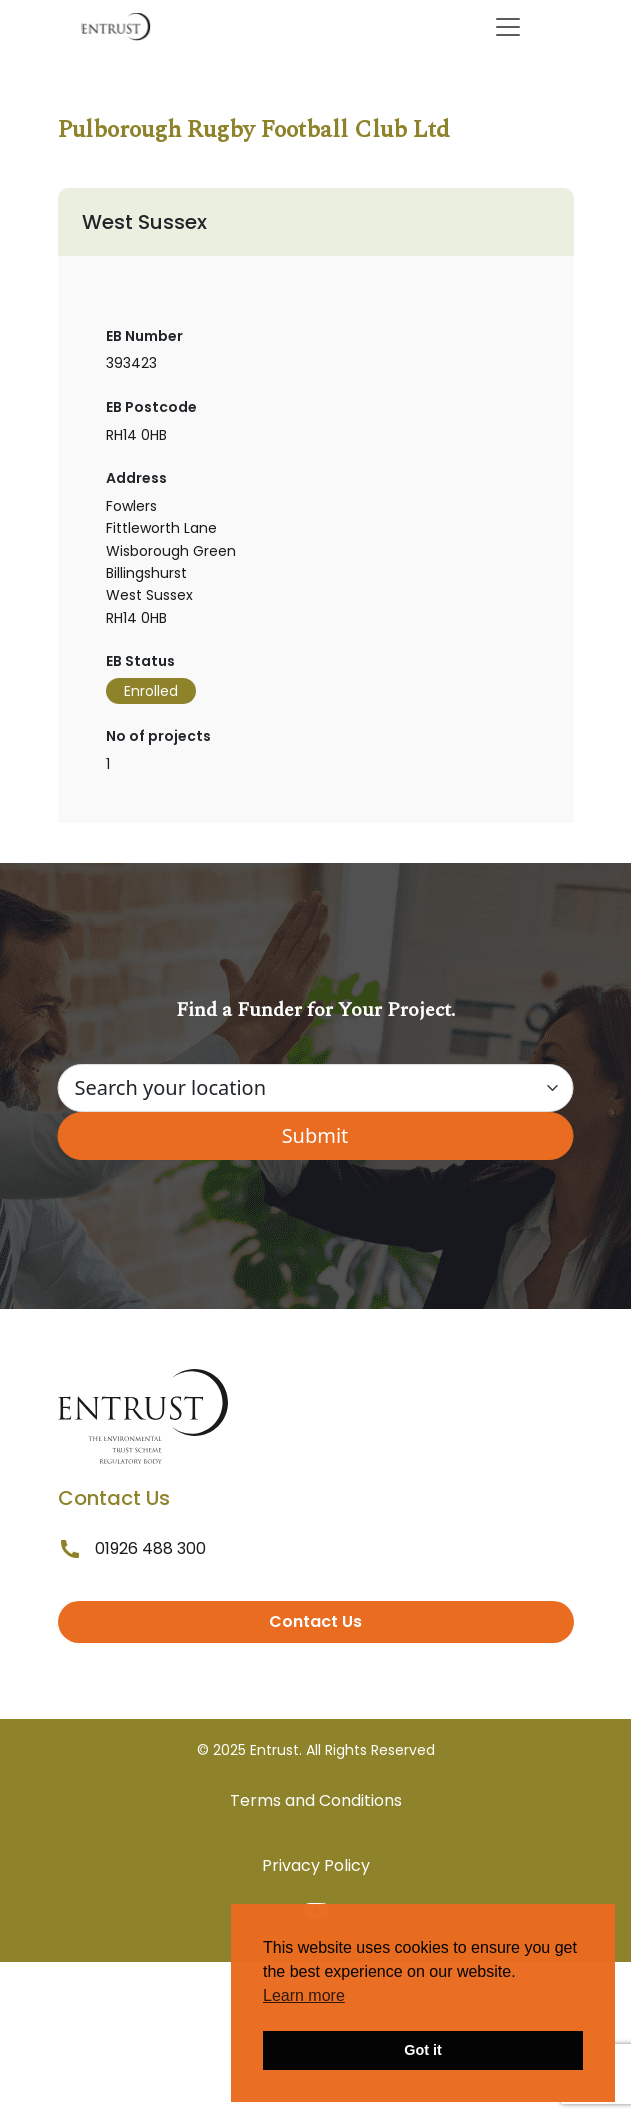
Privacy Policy (316, 1865)
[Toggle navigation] (508, 27)
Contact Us (315, 1621)
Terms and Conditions (316, 1800)
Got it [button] (423, 2050)
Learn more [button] (304, 1995)
